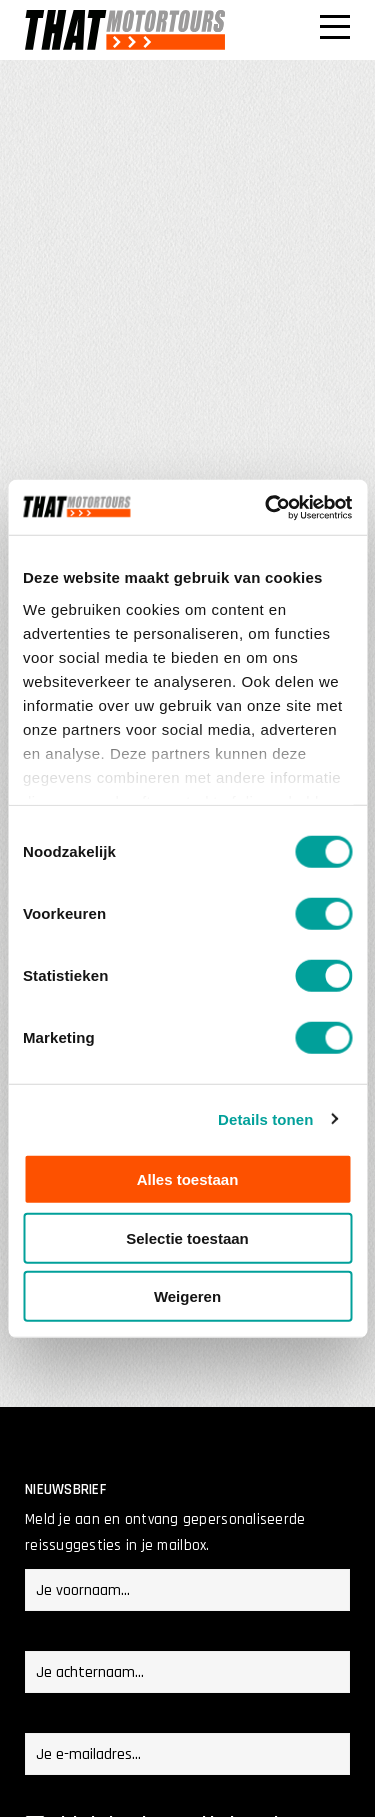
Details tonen (265, 1118)
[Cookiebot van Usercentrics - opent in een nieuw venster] (267, 507)
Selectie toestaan (187, 1237)
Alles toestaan (188, 1179)
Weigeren (187, 1296)
